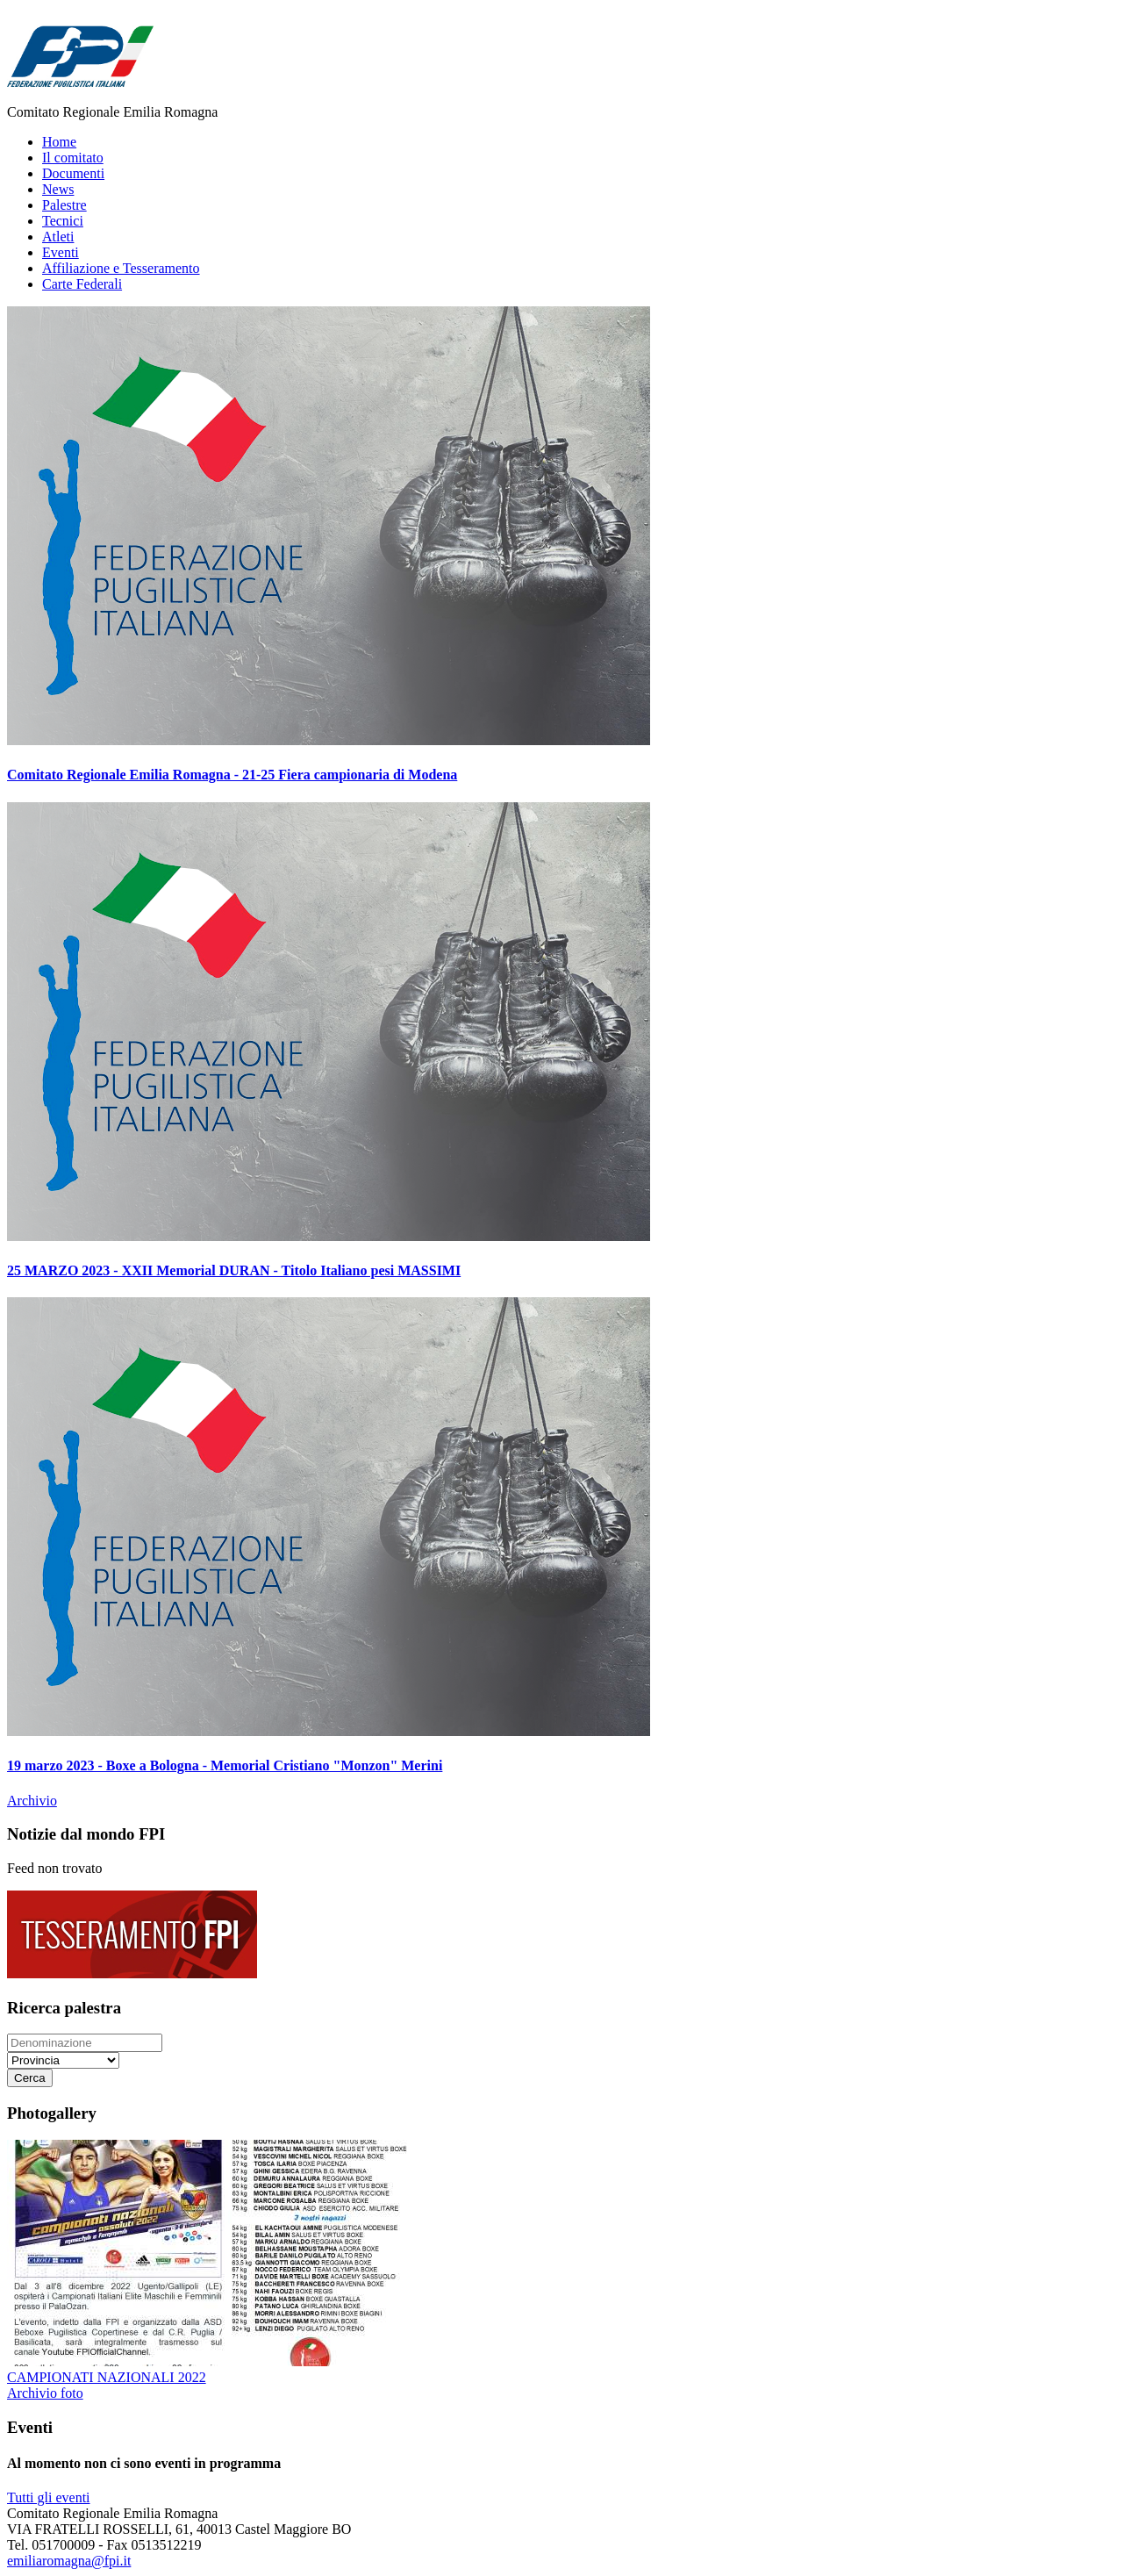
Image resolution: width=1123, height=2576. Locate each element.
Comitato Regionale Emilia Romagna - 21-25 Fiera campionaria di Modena (232, 774)
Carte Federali (82, 283)
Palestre (64, 204)
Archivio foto (45, 2393)
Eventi (60, 252)
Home (59, 141)
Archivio (32, 1800)
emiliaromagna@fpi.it (69, 2560)
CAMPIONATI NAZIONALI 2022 (106, 2377)
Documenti (73, 173)
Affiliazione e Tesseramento (121, 268)
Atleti (58, 236)
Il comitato (73, 157)
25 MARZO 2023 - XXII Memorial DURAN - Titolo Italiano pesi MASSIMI (234, 1270)
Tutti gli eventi (48, 2497)
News (58, 189)
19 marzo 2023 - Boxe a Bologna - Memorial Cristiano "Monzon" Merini (224, 1765)
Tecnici (62, 220)
